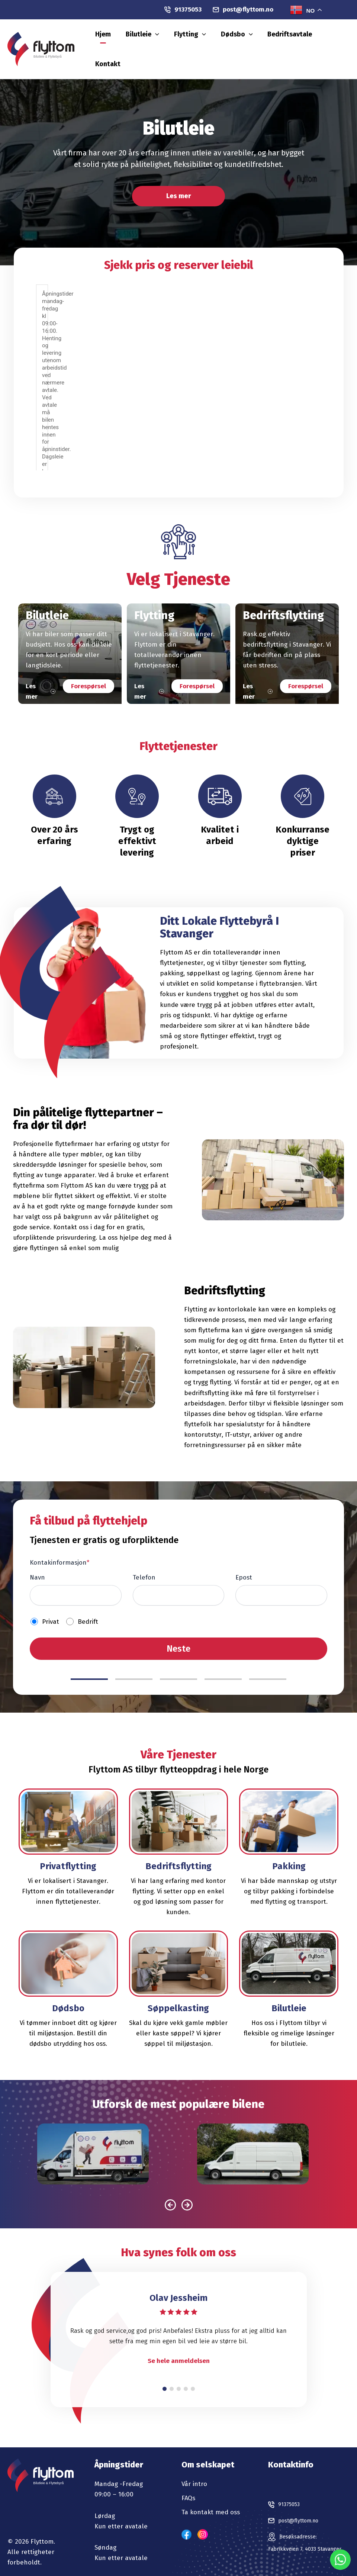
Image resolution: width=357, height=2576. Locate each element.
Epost (243, 1564)
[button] (192, 42)
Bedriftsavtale (295, 42)
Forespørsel (88, 672)
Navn (37, 1564)
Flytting (216, 42)
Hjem (150, 42)
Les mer (178, 182)
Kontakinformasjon (59, 1549)
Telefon (144, 1564)
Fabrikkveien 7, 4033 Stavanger (298, 2547)
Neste (178, 1635)
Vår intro (194, 2470)
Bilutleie (179, 42)
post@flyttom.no (243, 9)
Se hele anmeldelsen (179, 2347)
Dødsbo (252, 42)
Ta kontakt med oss (210, 2498)
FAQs (188, 2484)
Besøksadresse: (302, 2527)
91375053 (183, 9)
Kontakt (334, 42)
